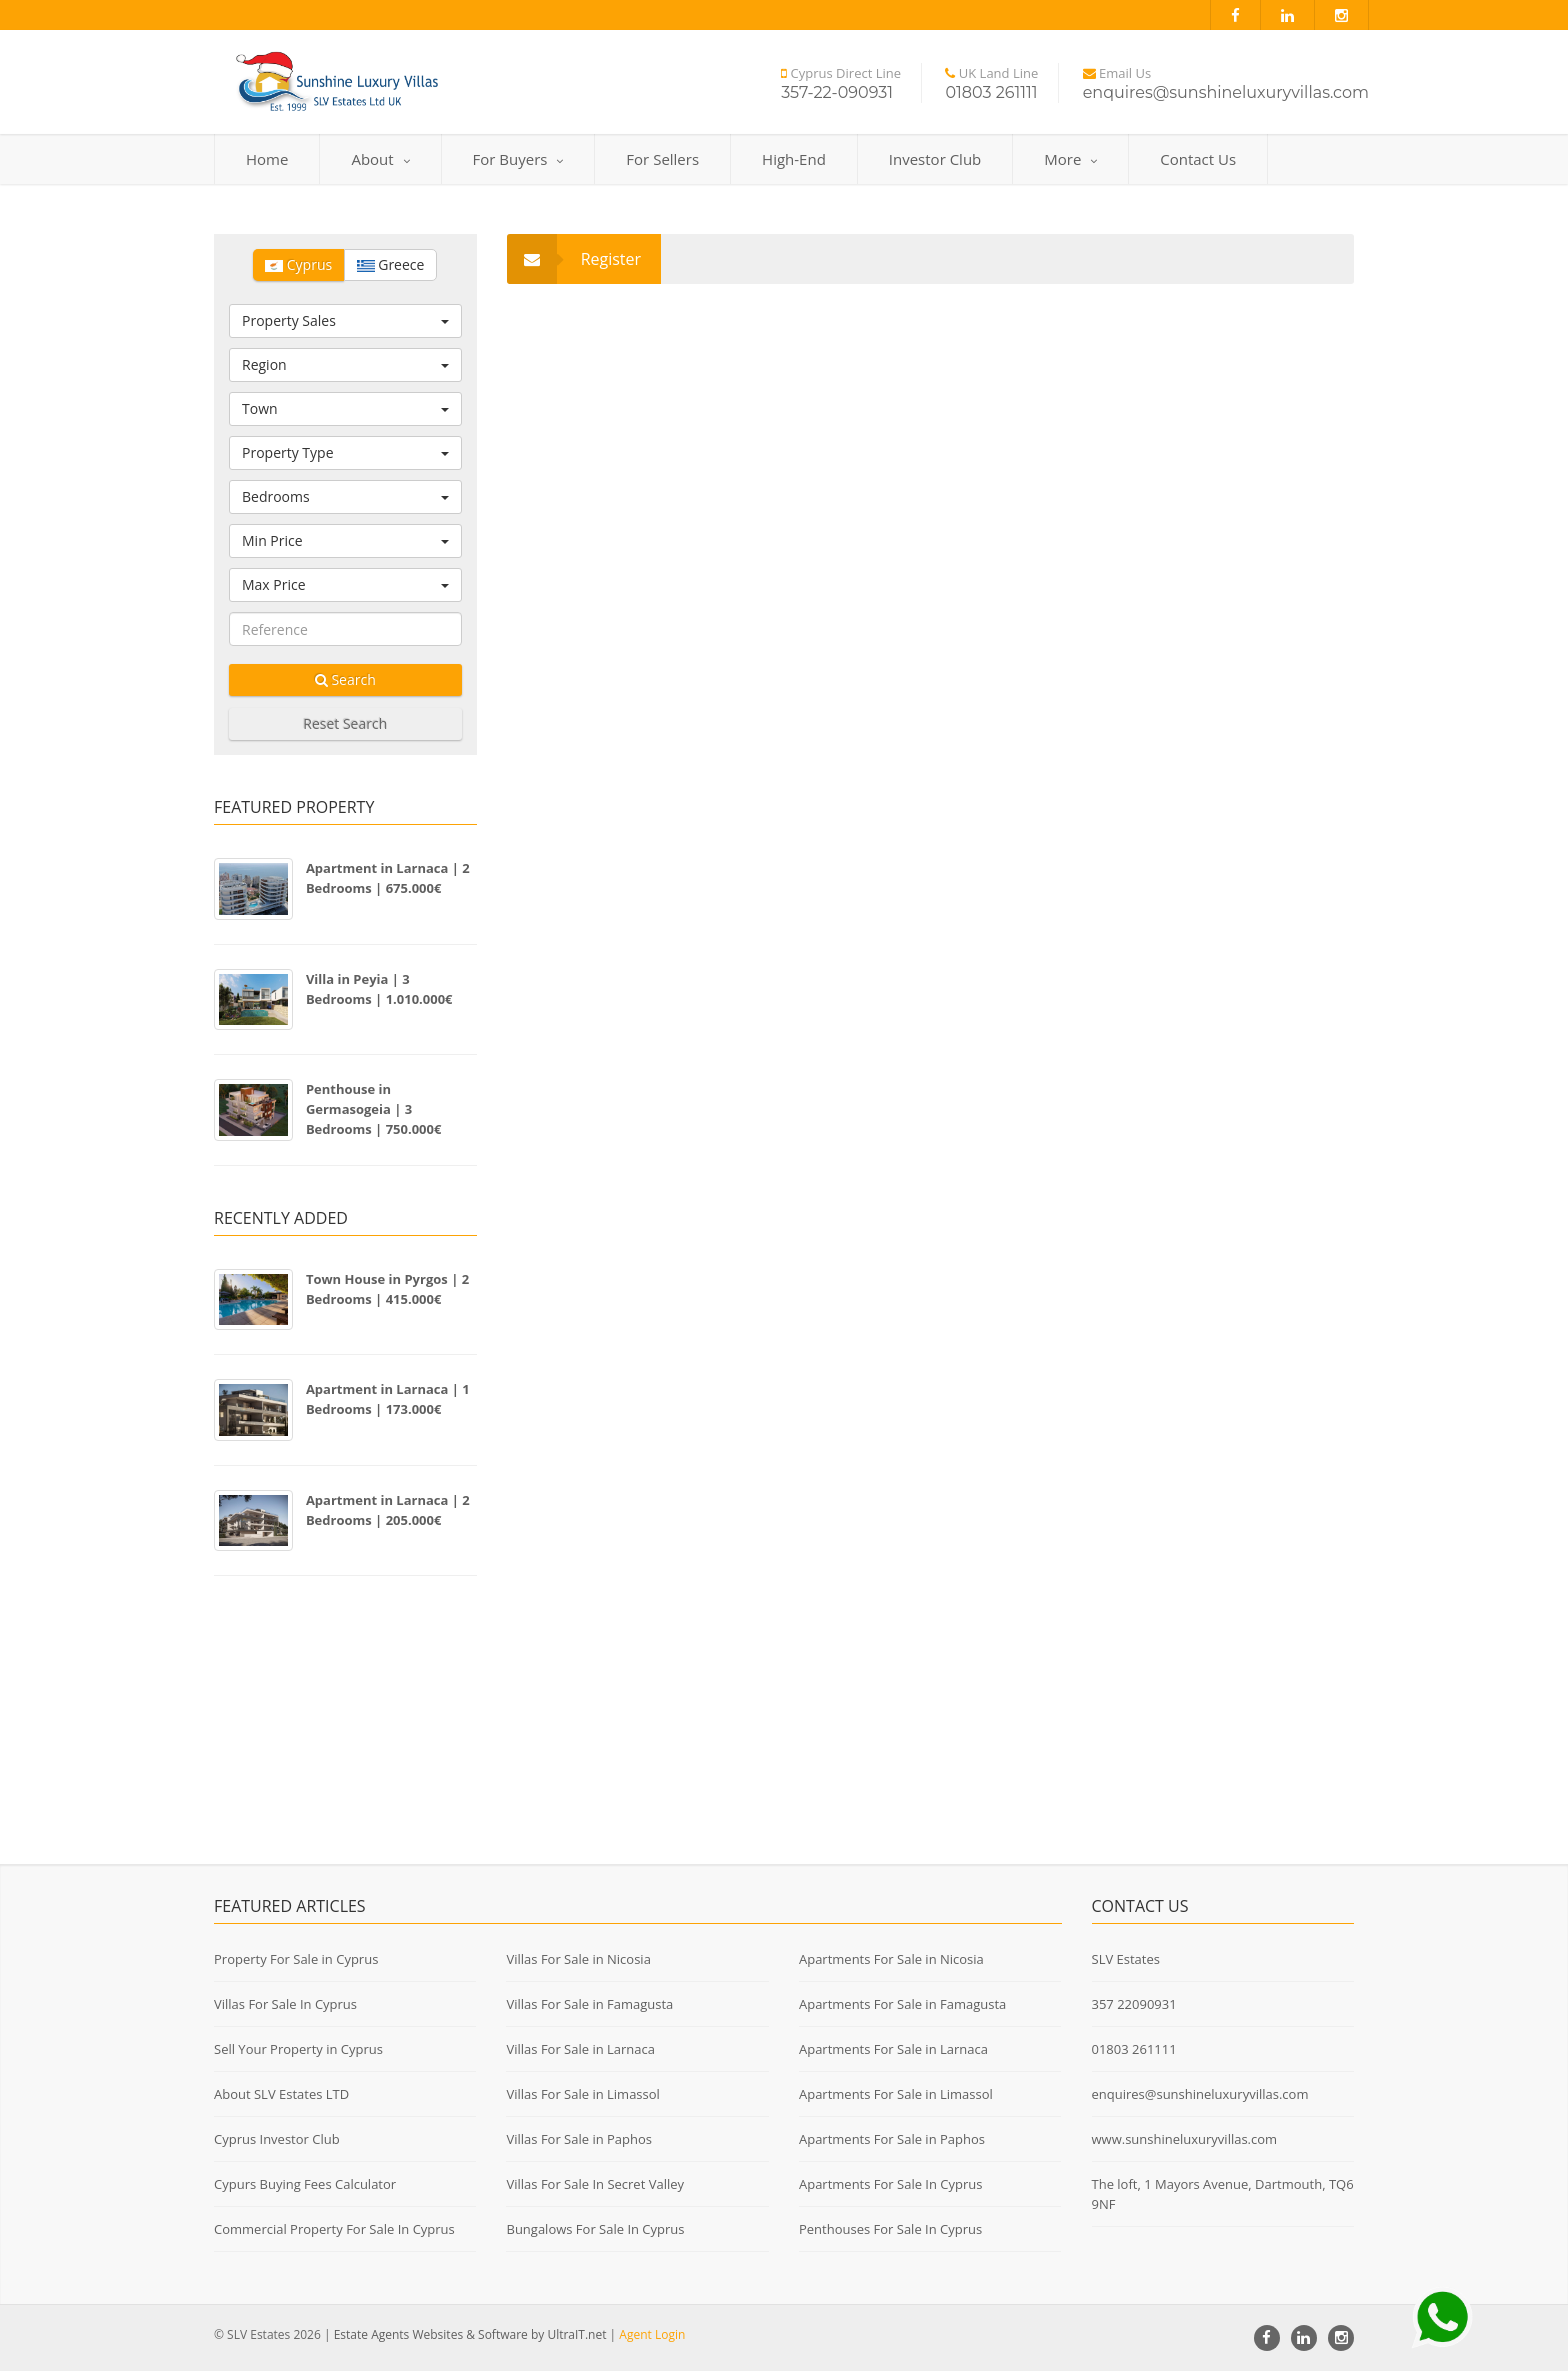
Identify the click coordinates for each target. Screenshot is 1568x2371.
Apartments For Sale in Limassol (896, 2094)
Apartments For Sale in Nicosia (891, 1959)
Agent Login (652, 2334)
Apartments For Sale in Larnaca (893, 2049)
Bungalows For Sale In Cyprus (595, 2229)
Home (267, 159)
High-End (794, 159)
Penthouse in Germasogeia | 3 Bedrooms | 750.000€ (374, 1109)
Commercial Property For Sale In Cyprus (334, 2229)
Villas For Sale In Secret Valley (595, 2184)
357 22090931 (1134, 2004)
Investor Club (935, 159)
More (1070, 159)
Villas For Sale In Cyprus (285, 2004)
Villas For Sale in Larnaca (580, 2049)
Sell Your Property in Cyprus (298, 2049)
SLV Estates (1126, 1959)
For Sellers (662, 159)
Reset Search (345, 723)
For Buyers (518, 159)
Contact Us (1198, 159)
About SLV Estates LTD (281, 2094)
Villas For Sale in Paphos (579, 2139)
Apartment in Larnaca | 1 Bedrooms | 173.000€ (388, 1399)
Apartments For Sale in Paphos (892, 2139)
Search (345, 679)
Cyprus (298, 264)
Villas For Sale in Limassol (582, 2094)
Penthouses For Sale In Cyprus (890, 2229)
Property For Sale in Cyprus (296, 1959)
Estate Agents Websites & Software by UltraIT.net (470, 2334)
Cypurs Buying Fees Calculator (305, 2184)
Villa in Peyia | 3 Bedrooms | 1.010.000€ (379, 989)
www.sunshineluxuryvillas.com (1185, 2139)
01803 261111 (1134, 2049)
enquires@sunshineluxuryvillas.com (1200, 2094)
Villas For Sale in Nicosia (578, 1959)
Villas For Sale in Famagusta (589, 2004)
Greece (391, 264)
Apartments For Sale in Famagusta (902, 2004)
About (380, 159)
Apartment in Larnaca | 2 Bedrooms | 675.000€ (388, 878)
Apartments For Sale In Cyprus (891, 2184)
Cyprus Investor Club (277, 2139)
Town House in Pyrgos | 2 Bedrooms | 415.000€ (387, 1289)
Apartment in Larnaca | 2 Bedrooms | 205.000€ (388, 1510)
